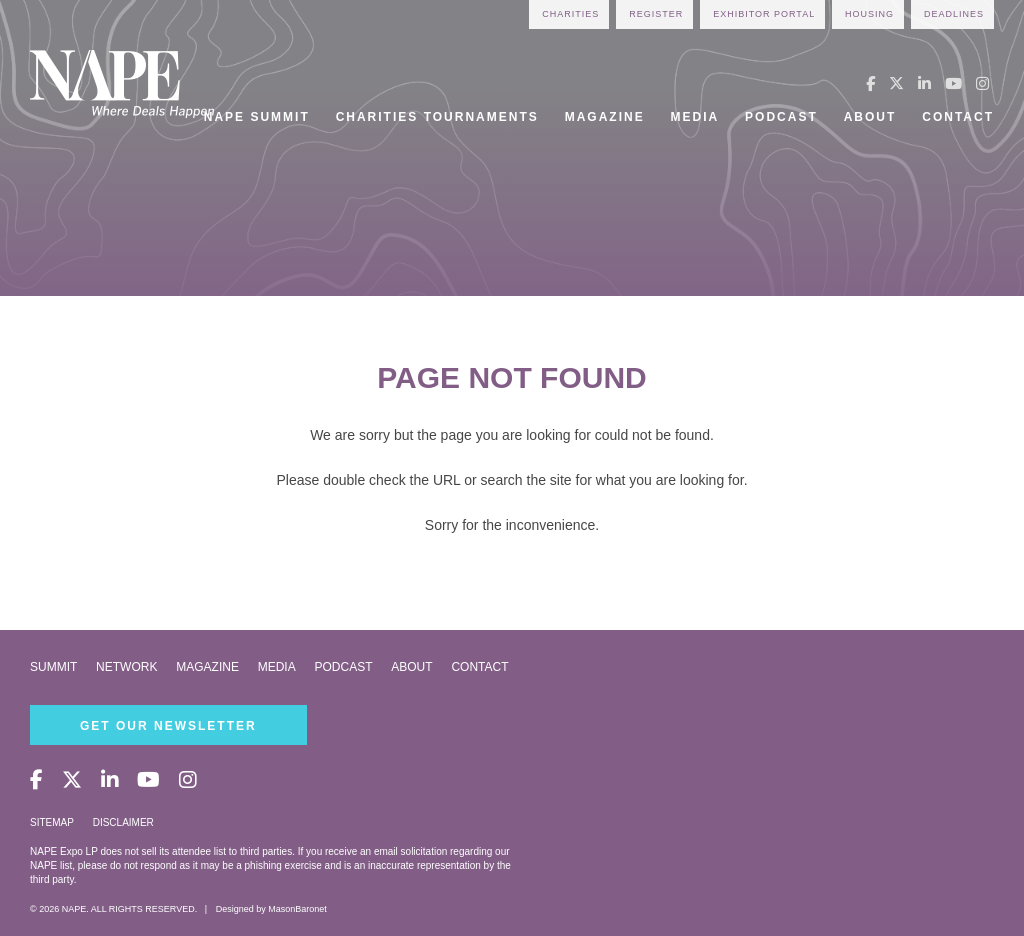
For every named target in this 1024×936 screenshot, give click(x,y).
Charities (570, 14)
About (870, 117)
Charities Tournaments (437, 117)
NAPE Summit (257, 117)
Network (126, 667)
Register (656, 14)
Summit (53, 667)
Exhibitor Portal (764, 14)
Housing (869, 14)
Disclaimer (123, 822)
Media (695, 117)
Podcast (781, 117)
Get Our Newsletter (168, 726)
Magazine (605, 117)
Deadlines (954, 14)
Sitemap (52, 822)
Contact (958, 117)
